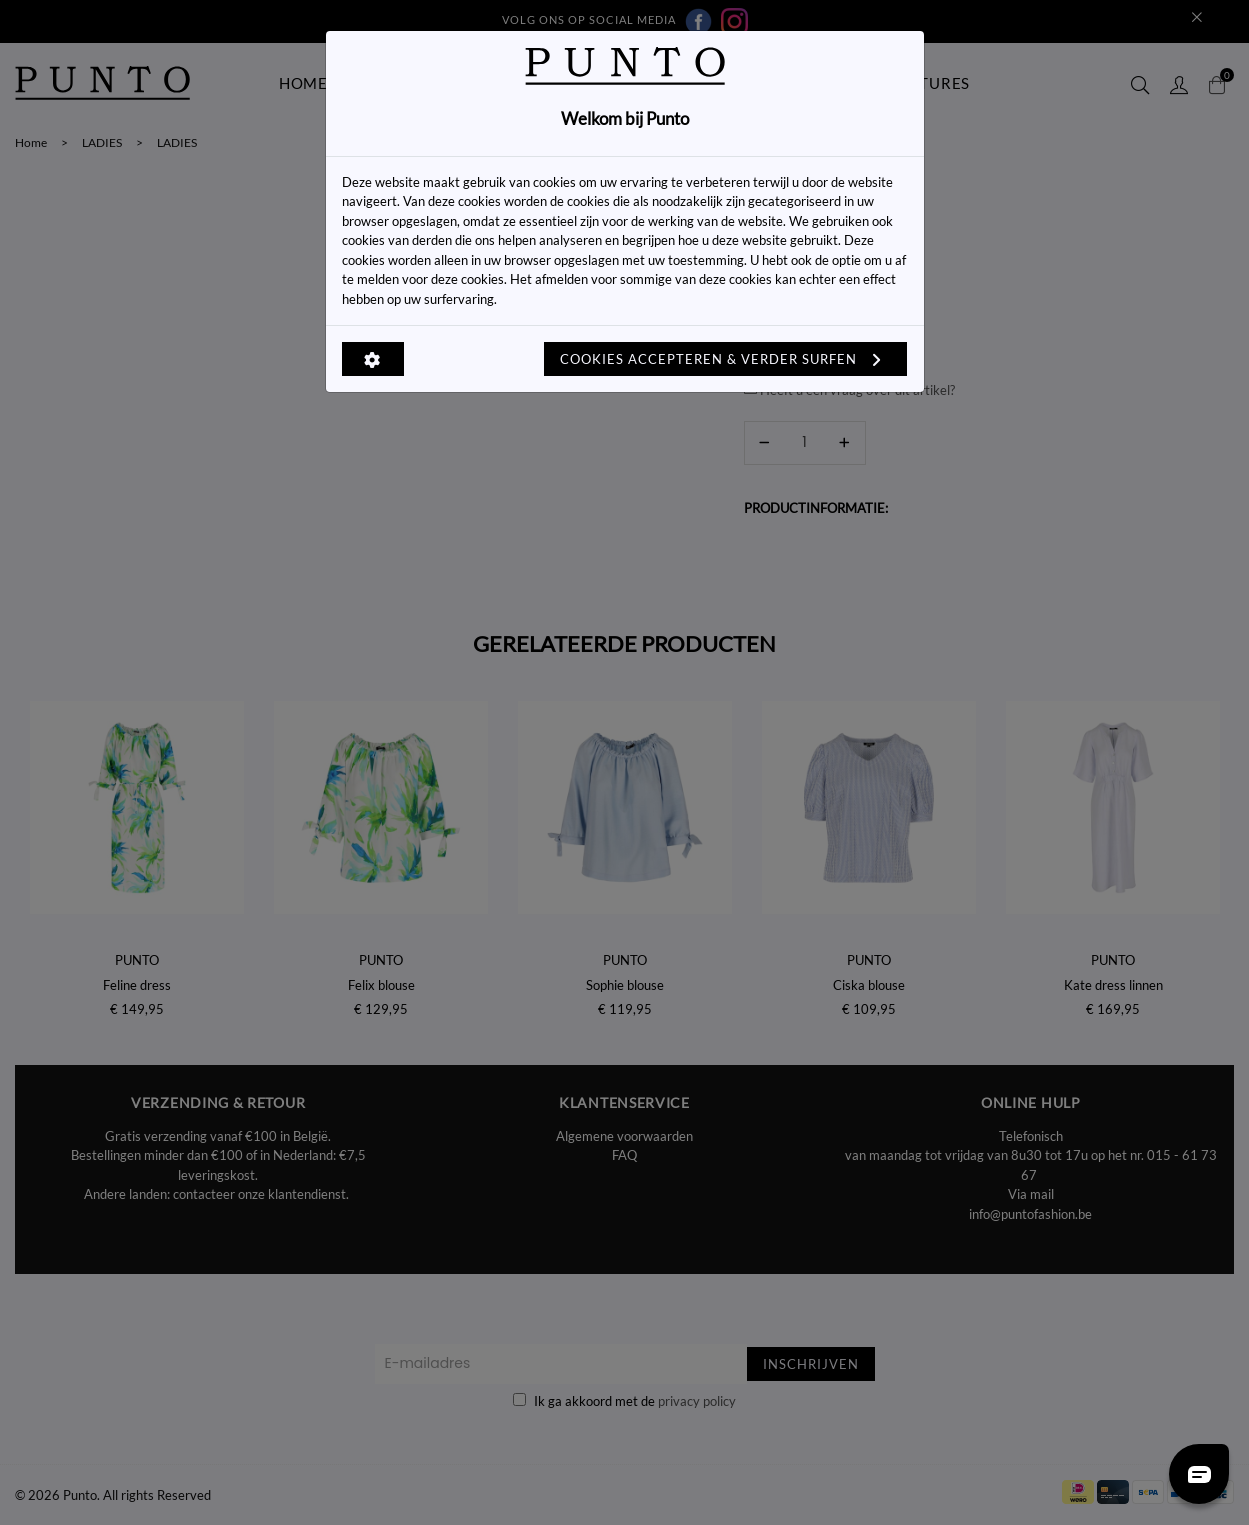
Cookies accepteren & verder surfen (725, 359)
